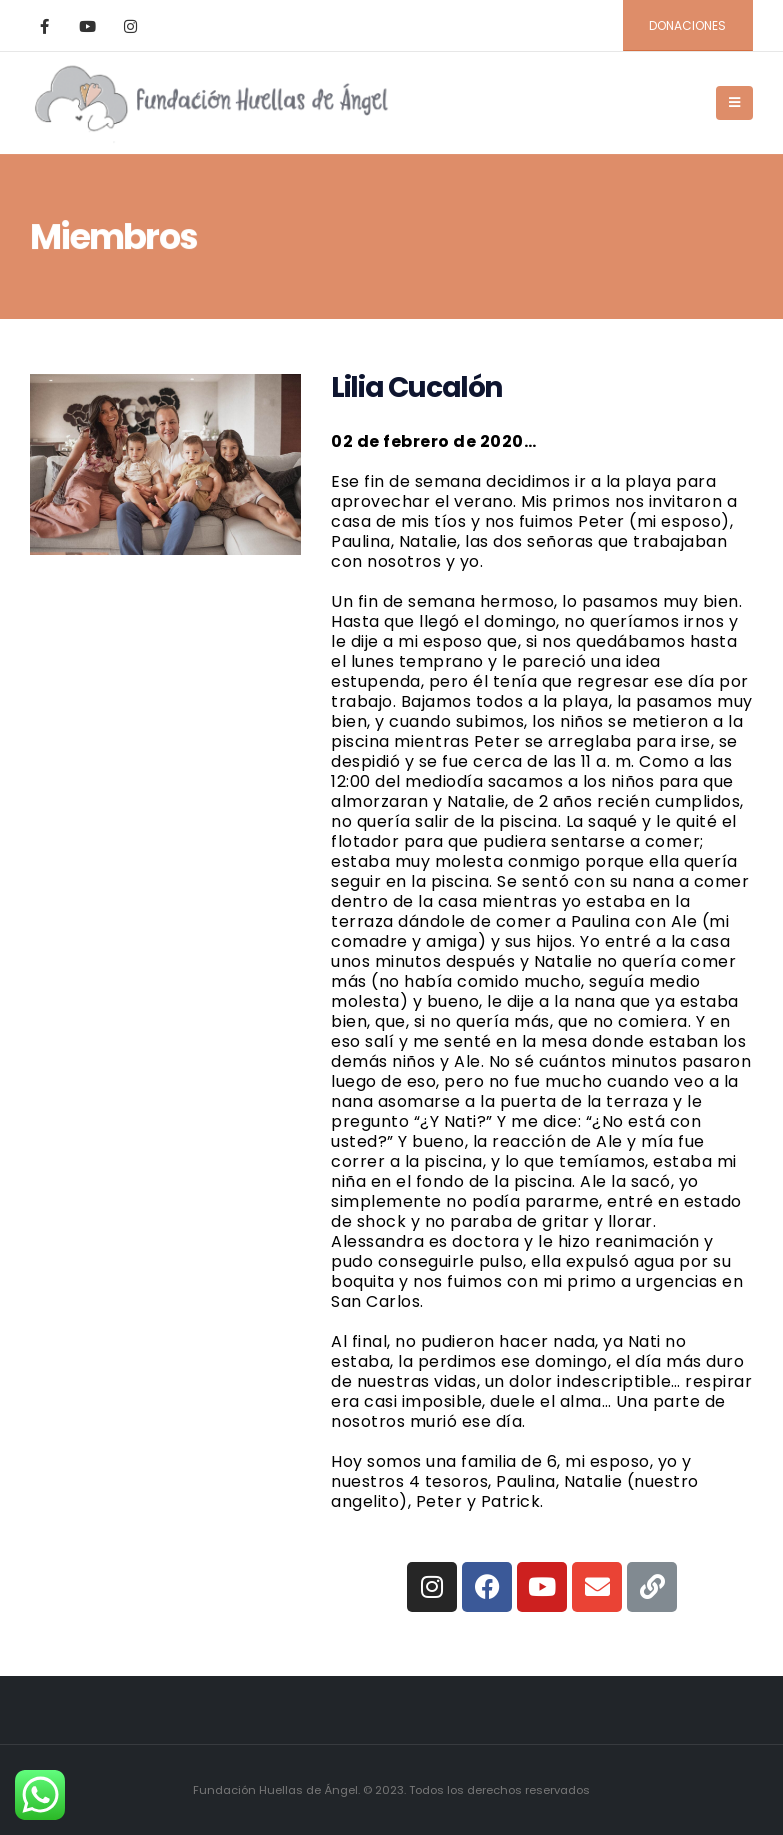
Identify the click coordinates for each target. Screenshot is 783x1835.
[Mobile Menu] (734, 103)
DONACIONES (687, 25)
